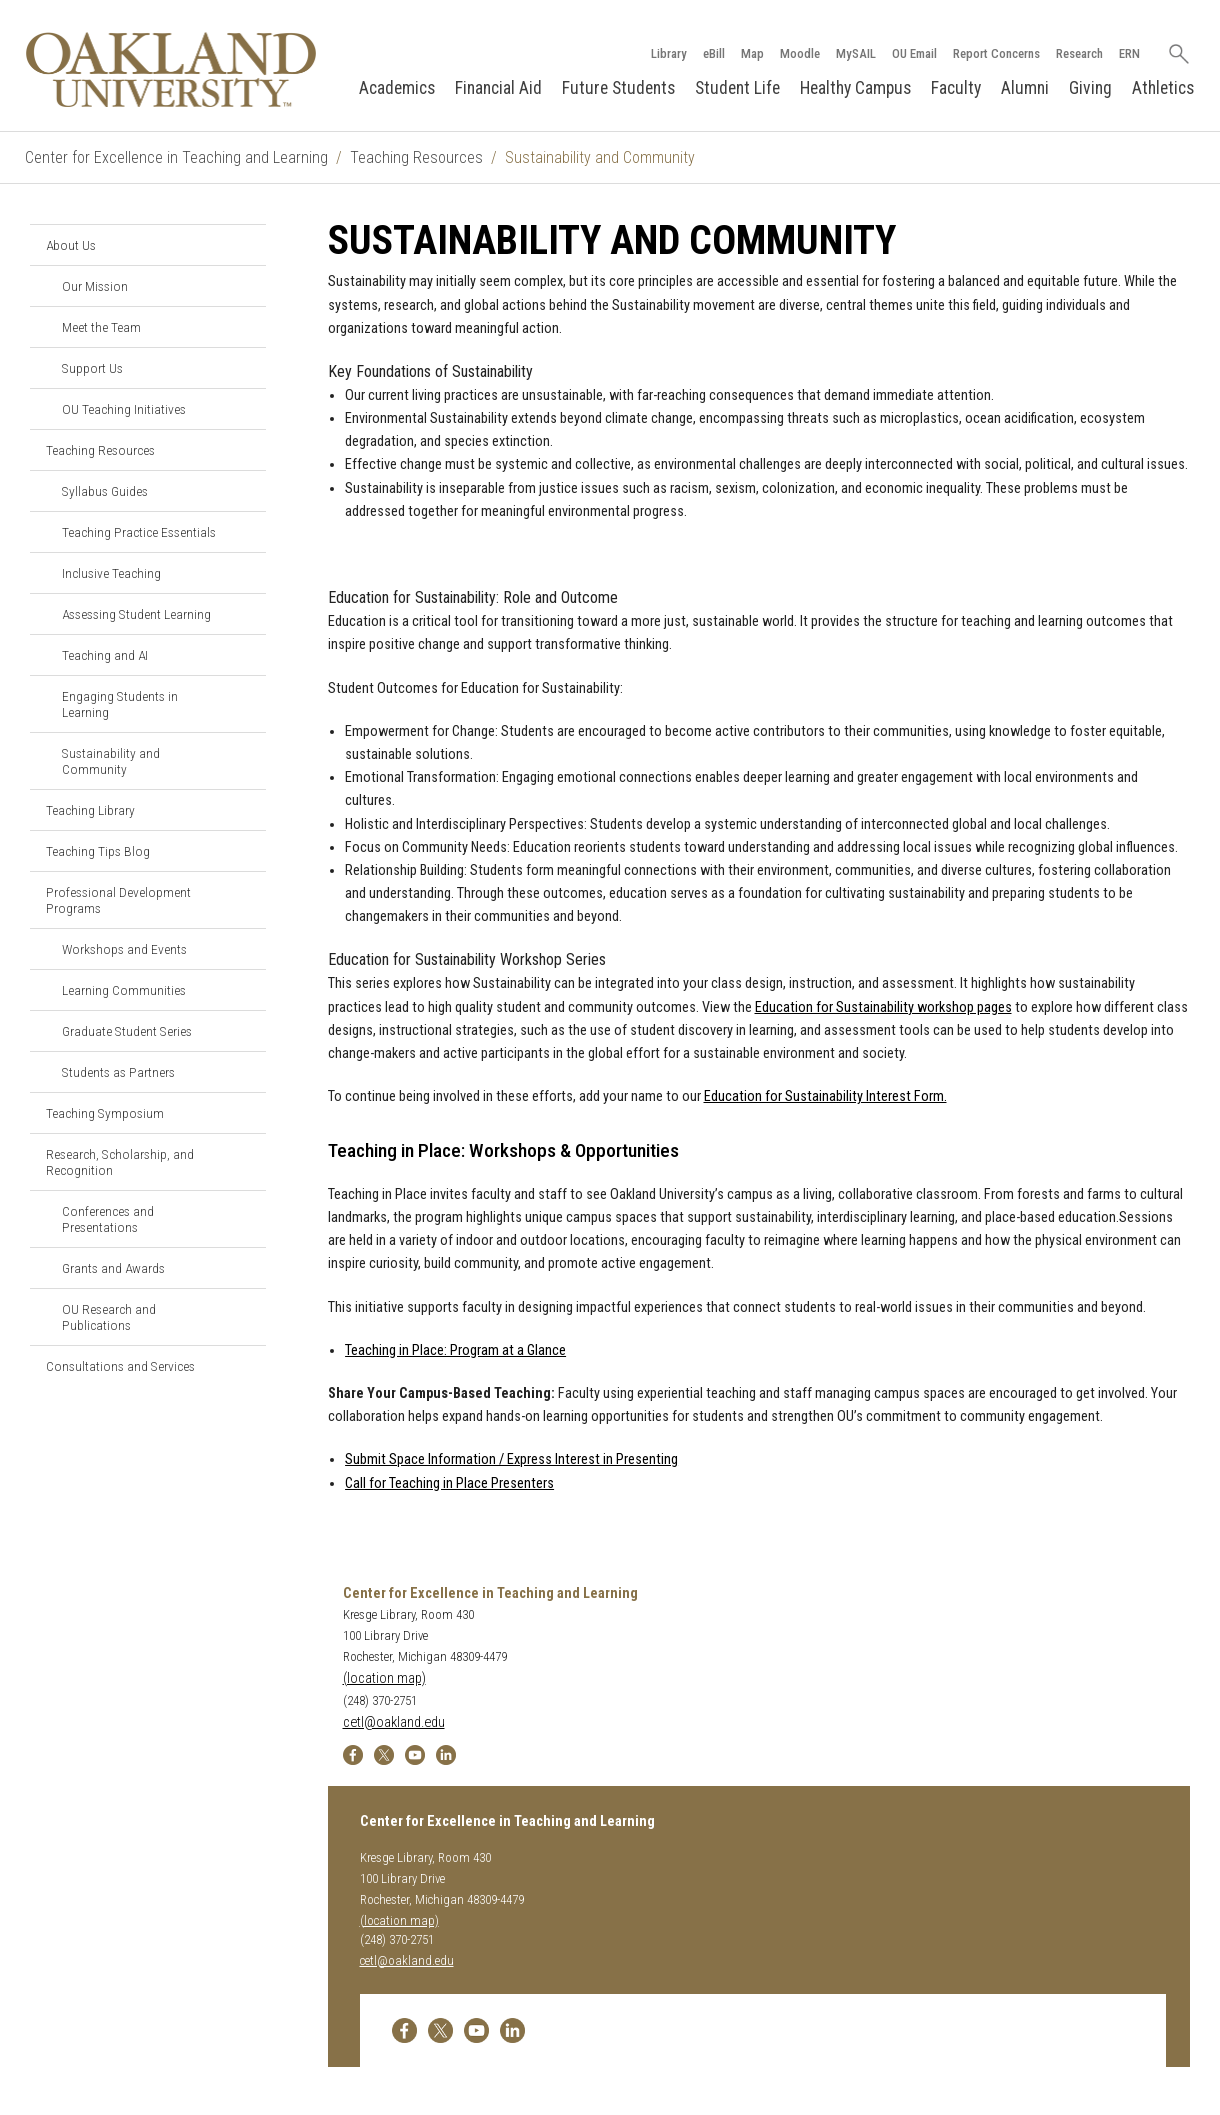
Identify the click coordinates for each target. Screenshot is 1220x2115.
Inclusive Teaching (111, 573)
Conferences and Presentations (108, 1219)
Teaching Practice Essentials (139, 532)
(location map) (384, 1678)
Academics (397, 88)
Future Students (618, 88)
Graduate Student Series (127, 1031)
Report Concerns (996, 53)
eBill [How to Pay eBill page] (714, 53)
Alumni (1025, 88)
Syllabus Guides (105, 491)
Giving (1090, 88)
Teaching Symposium (105, 1113)
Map (752, 53)
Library (669, 53)
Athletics (1163, 88)
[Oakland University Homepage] (171, 69)
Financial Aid (498, 88)
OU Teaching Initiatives (124, 409)
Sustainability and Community (111, 761)
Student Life (737, 88)
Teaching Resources (416, 157)
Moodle (800, 53)
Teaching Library (90, 810)
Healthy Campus (855, 88)
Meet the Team (101, 327)
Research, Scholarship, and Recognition (120, 1162)
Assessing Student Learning (136, 614)
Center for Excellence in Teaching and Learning (176, 157)
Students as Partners (118, 1072)
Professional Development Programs (118, 900)
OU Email (914, 53)
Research (1079, 53)
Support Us (92, 368)
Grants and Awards (113, 1268)
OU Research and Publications (109, 1317)
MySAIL (856, 53)
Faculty (956, 88)
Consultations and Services (120, 1366)
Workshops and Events (124, 949)
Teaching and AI (105, 655)
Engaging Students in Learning (120, 704)
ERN (1129, 53)
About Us (71, 245)
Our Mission (95, 286)
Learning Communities (124, 990)
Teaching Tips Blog (98, 851)
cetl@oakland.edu (394, 1722)
